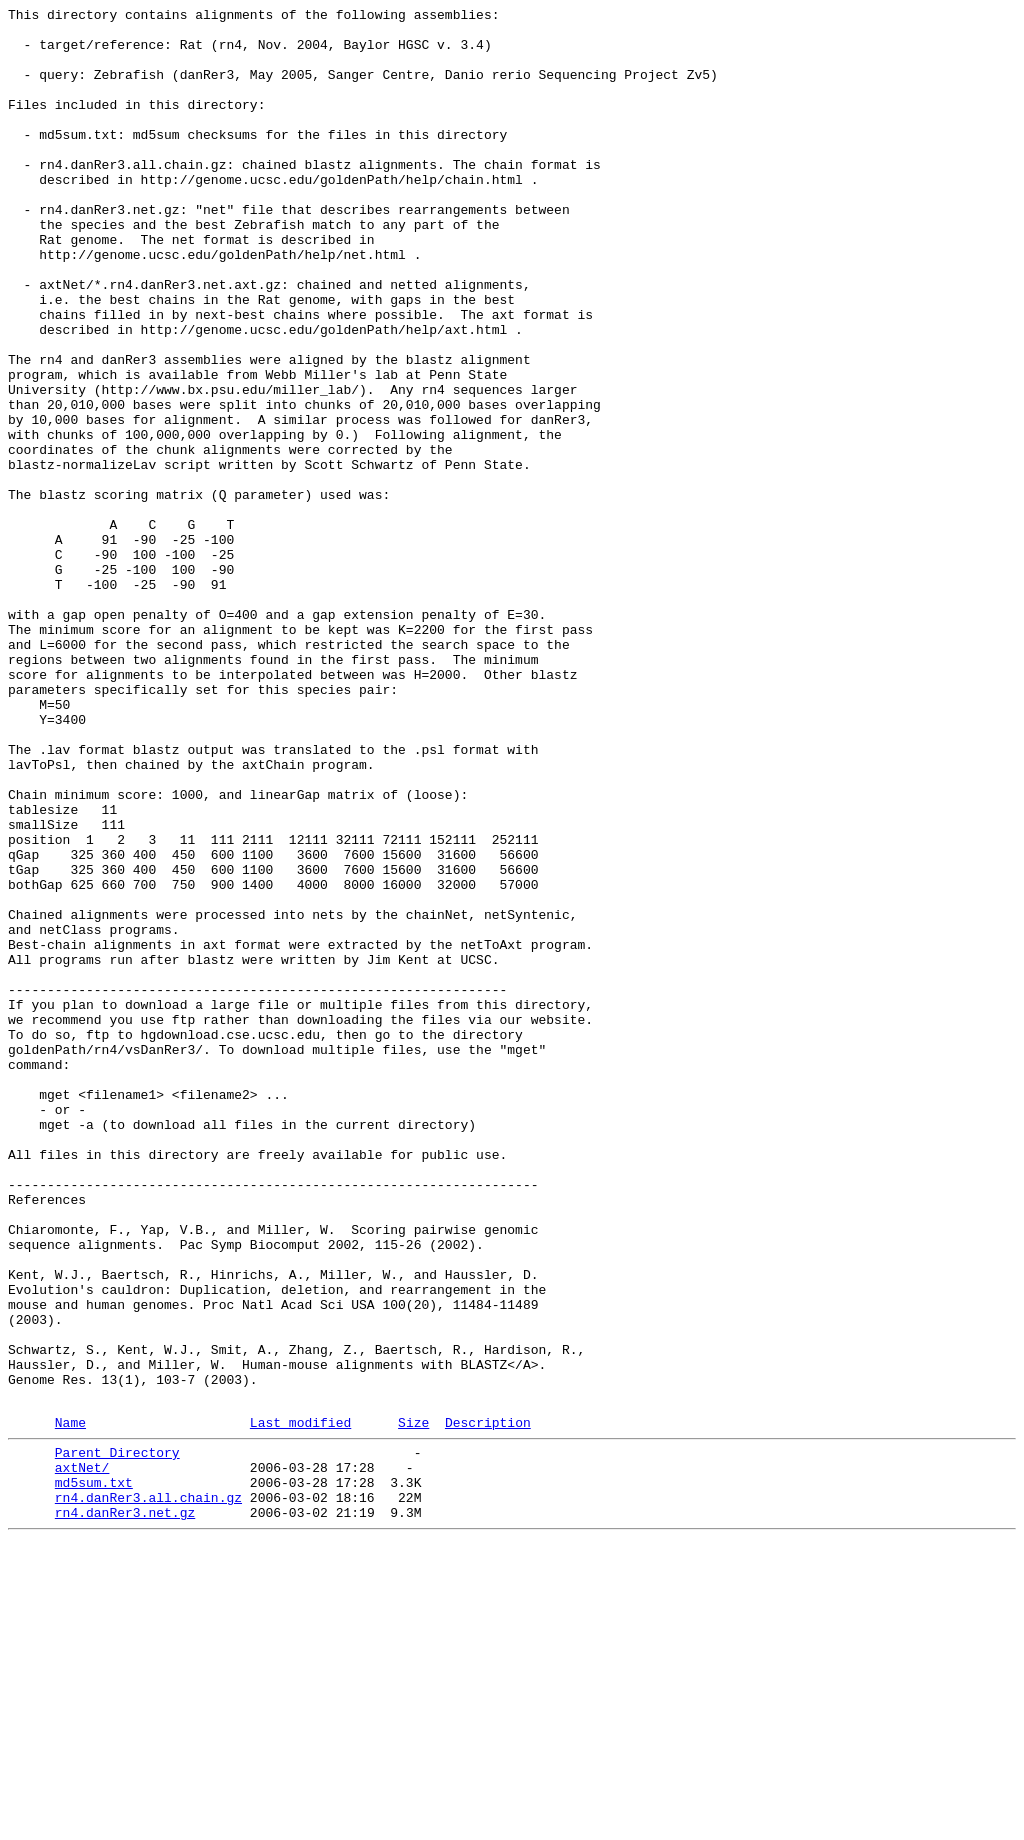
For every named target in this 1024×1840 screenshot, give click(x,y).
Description (488, 1704)
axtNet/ (82, 1755)
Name (70, 1704)
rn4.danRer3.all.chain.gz (148, 1791)
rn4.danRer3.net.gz (125, 1809)
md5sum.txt (94, 1773)
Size (413, 1704)
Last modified (300, 1704)
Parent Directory (117, 1737)
